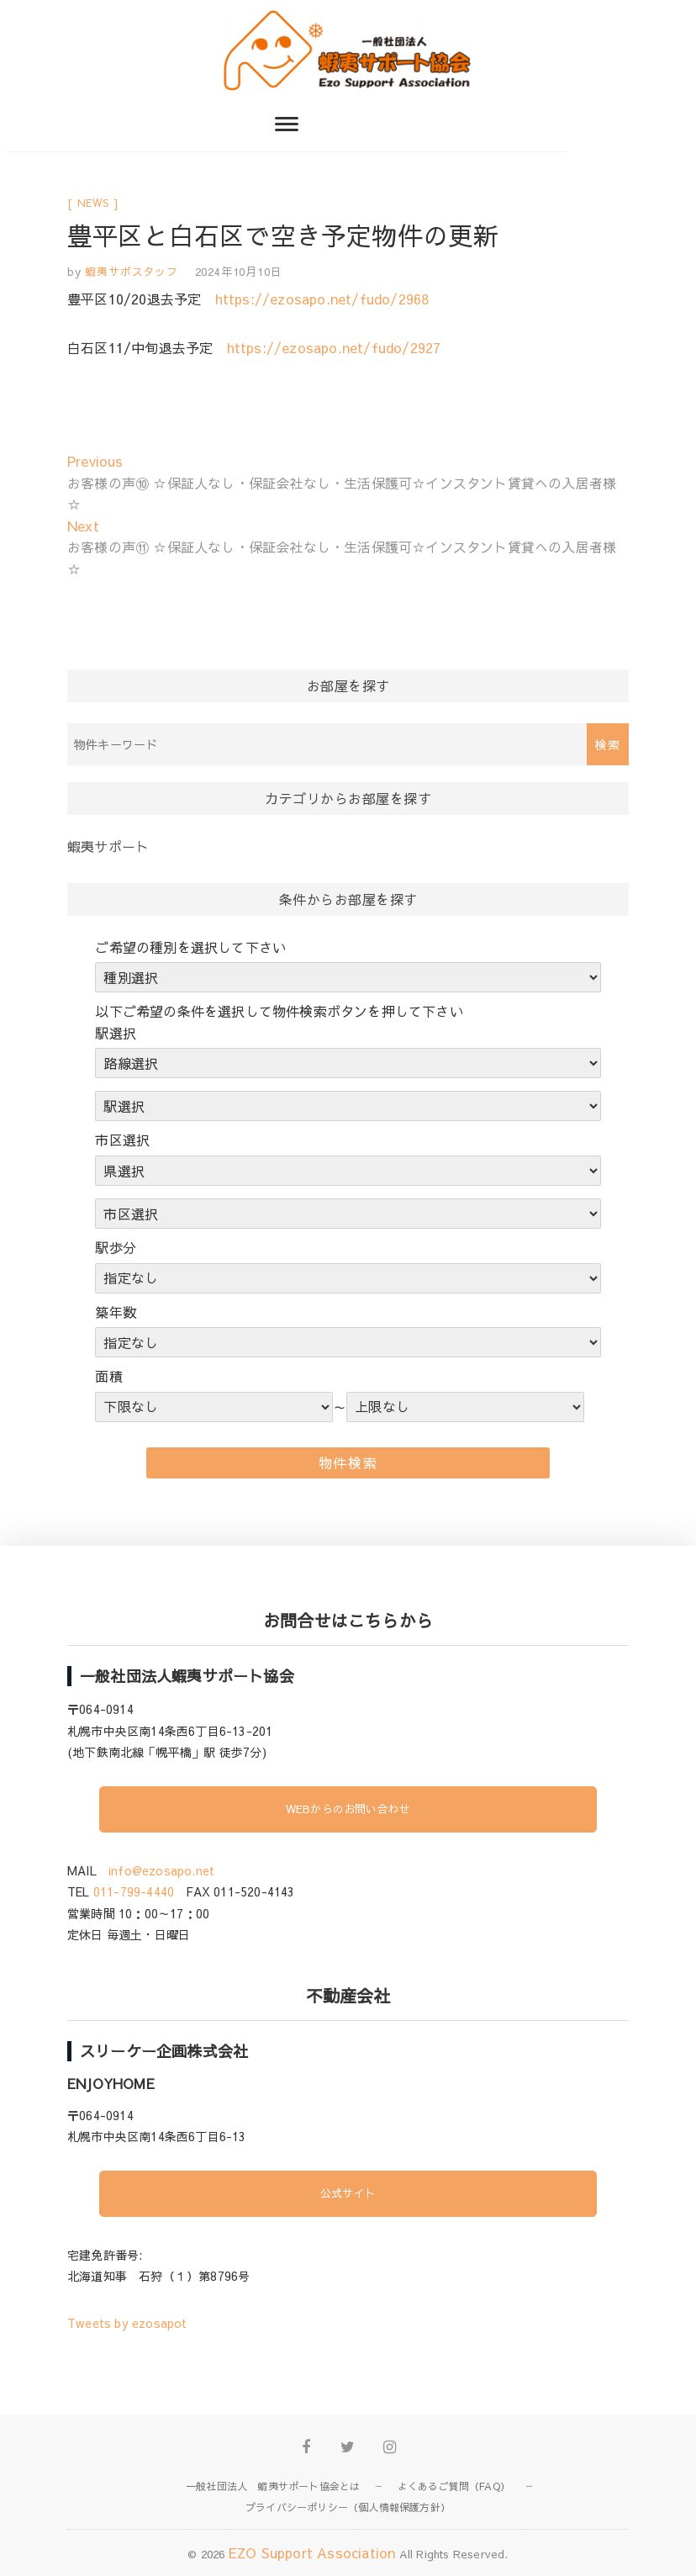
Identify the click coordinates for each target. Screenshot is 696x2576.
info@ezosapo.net (161, 1870)
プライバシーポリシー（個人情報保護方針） (348, 2507)
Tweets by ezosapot (127, 2322)
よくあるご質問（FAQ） (454, 2486)
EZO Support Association (312, 2552)
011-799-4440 (133, 1891)
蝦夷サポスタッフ (130, 271)
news (93, 202)
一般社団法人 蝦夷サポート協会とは (273, 2486)
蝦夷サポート (108, 846)
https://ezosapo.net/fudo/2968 (322, 298)
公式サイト (348, 2193)
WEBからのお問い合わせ (348, 1809)
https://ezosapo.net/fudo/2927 (334, 347)
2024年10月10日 (238, 271)
